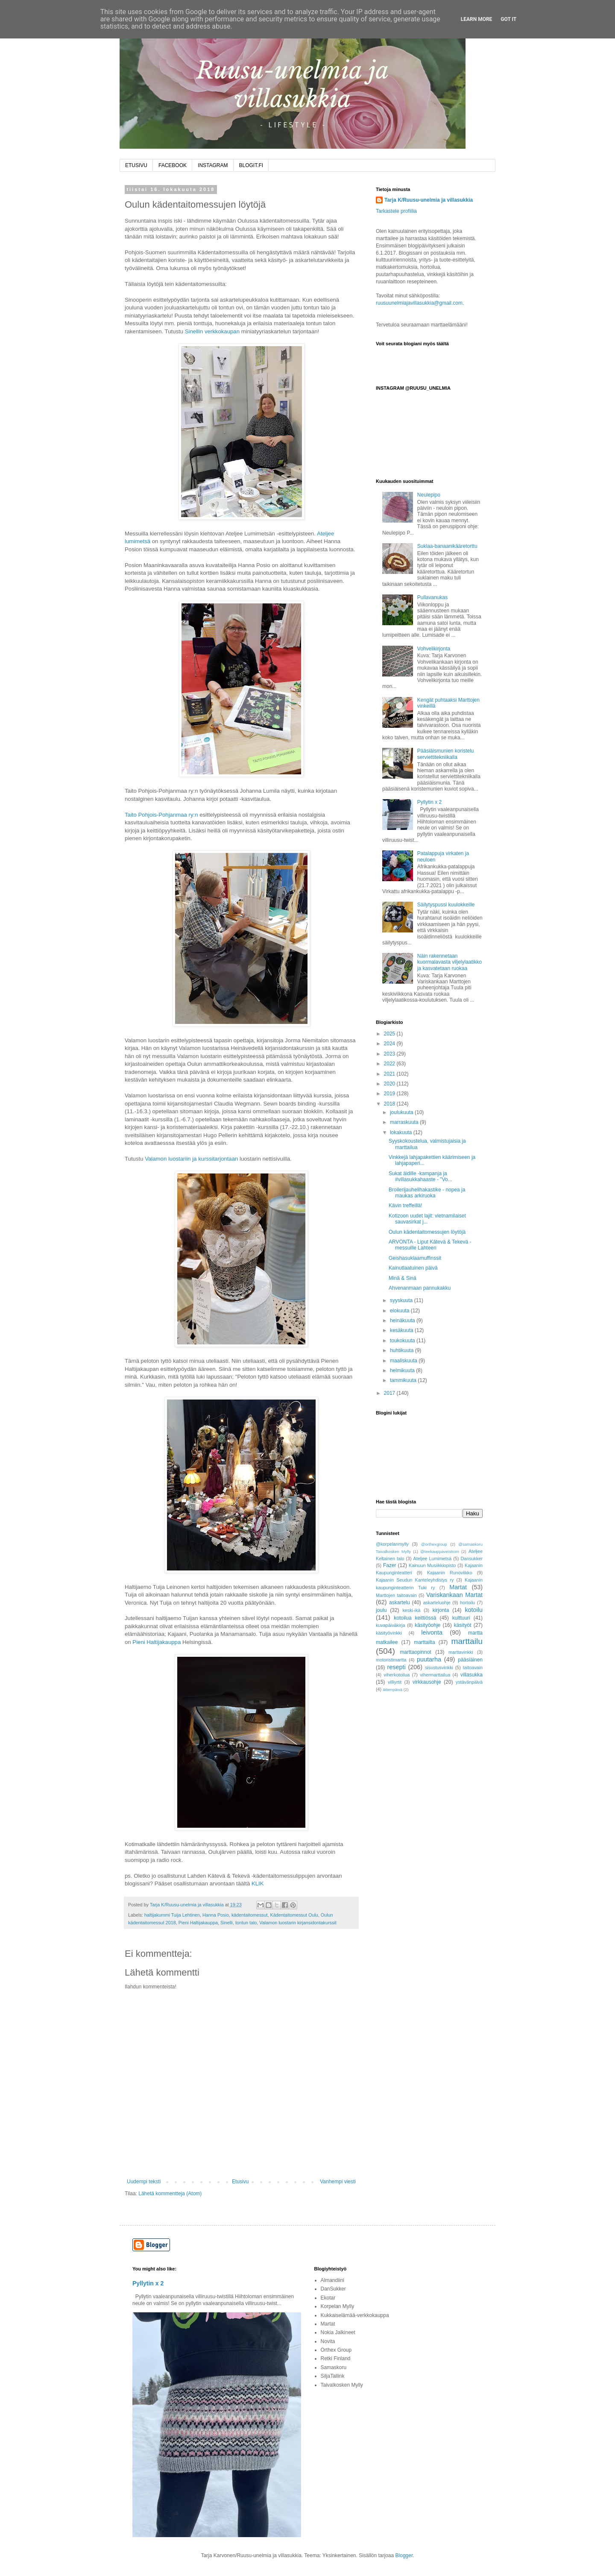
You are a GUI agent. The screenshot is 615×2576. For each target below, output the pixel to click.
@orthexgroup (434, 1544)
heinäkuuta (403, 1320)
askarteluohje (437, 1602)
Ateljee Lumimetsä (432, 1558)
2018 (390, 1104)
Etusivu (240, 2182)
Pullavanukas (432, 597)
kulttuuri (461, 1618)
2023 (390, 1054)
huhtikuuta (402, 1350)
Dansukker (471, 1558)
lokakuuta (401, 1132)
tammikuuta (404, 1380)
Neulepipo (428, 495)
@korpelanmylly (392, 1544)
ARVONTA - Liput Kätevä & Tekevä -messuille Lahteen (430, 1245)
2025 (390, 1034)
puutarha (429, 1659)
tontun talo (246, 1922)
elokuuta (400, 1311)
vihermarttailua (435, 1674)
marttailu (467, 1641)
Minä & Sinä (402, 1278)
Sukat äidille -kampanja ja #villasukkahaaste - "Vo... (420, 1176)
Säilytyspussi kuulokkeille (446, 905)
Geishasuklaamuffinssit (415, 1258)
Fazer (389, 1565)
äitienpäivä (392, 1689)
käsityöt (463, 1625)
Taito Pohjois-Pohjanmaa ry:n (161, 815)
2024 (390, 1044)
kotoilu (474, 1609)
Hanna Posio (215, 1914)
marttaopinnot (415, 1652)
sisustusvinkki (439, 1667)
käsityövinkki (389, 1632)
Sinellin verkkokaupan (212, 331)
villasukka (471, 1675)
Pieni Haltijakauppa (156, 1642)
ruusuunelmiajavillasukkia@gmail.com (419, 303)
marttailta (424, 1642)
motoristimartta (391, 1659)
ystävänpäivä (469, 1682)
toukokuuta (403, 1341)
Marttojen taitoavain (396, 1595)
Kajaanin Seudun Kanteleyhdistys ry (415, 1579)
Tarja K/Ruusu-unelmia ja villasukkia (428, 200)
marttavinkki (460, 1652)
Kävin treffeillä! (405, 1206)
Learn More (476, 19)
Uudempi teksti (144, 2182)
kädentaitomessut (249, 1914)
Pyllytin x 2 (429, 802)
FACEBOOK (172, 165)
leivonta (431, 1632)
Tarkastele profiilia (396, 211)
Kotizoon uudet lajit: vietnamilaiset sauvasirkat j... (427, 1219)
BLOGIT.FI (251, 165)
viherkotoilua (397, 1674)
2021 (390, 1074)
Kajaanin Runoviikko (449, 1572)
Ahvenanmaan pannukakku (420, 1288)
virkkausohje (427, 1682)
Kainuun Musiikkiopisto (432, 1565)
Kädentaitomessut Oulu (294, 1914)
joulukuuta (402, 1112)
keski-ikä (411, 1610)
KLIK (258, 1883)
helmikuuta (403, 1370)
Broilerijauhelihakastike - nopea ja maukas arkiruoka (427, 1193)
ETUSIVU (136, 165)
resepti (396, 1667)
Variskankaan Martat (454, 1594)
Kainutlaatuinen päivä (413, 1268)
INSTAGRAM (213, 165)
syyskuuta (402, 1300)
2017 (390, 1393)
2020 (390, 1084)
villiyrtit (394, 1682)
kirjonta (441, 1610)
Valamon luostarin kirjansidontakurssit (297, 1922)
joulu (381, 1610)
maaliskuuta (404, 1361)
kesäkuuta (402, 1330)
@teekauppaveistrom (439, 1551)
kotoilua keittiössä (415, 1618)
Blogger (404, 2555)
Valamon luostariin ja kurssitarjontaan (191, 1159)
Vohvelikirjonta (433, 649)
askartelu (399, 1603)
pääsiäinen (470, 1660)
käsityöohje (427, 1625)
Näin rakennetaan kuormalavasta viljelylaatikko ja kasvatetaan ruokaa (449, 962)
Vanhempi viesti (338, 2182)
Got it (508, 19)
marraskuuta (405, 1122)
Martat (458, 1587)
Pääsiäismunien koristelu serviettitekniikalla (445, 754)
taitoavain (473, 1667)
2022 (390, 1064)
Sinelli (226, 1922)
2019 (390, 1094)
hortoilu (467, 1602)
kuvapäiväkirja (390, 1625)
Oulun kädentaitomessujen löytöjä (427, 1232)
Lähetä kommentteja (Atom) (170, 2194)
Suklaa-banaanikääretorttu (447, 546)
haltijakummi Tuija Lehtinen (172, 1914)
